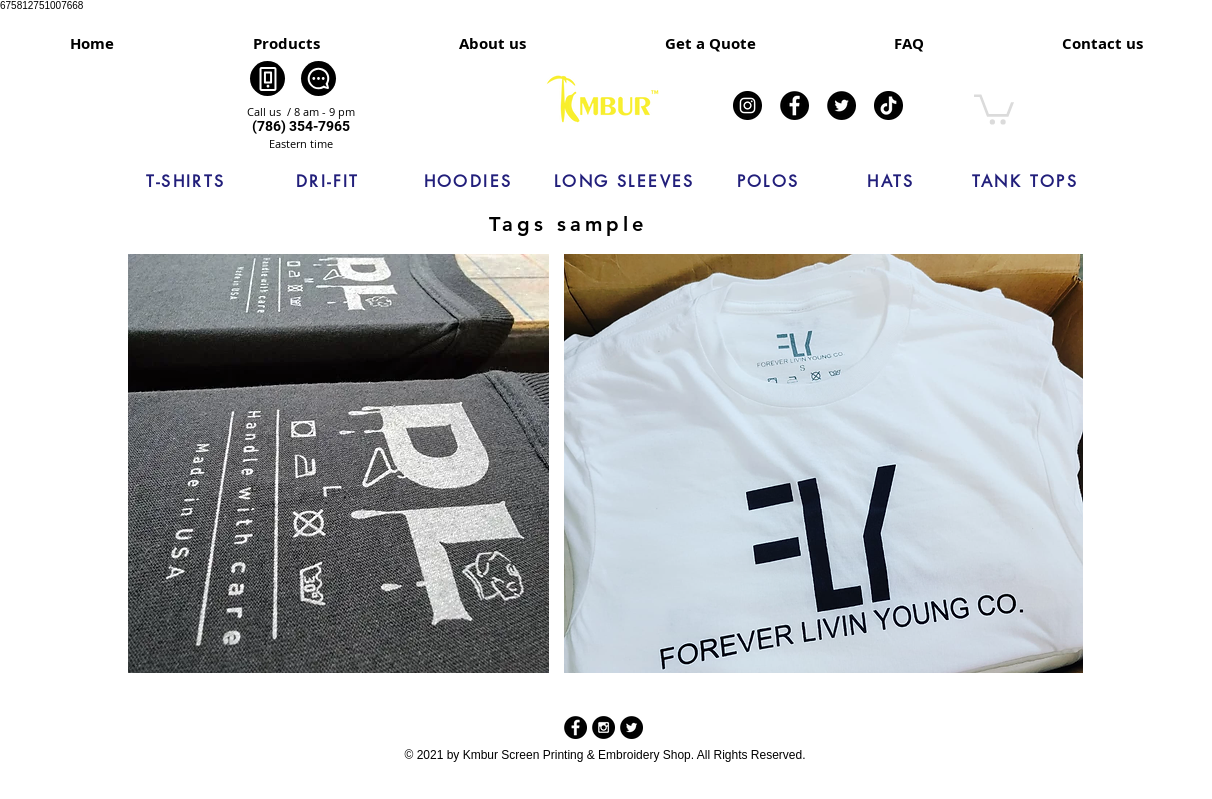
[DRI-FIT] (328, 182)
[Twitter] (841, 105)
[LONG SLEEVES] (624, 182)
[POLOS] (768, 182)
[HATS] (891, 182)
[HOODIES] (468, 182)
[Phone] (267, 78)
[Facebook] (794, 105)
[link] (994, 108)
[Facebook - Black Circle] (575, 727)
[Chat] (318, 78)
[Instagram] (747, 105)
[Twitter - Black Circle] (631, 727)
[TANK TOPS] (1025, 182)
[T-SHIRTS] (186, 182)
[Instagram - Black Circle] (603, 727)
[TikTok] (888, 105)
